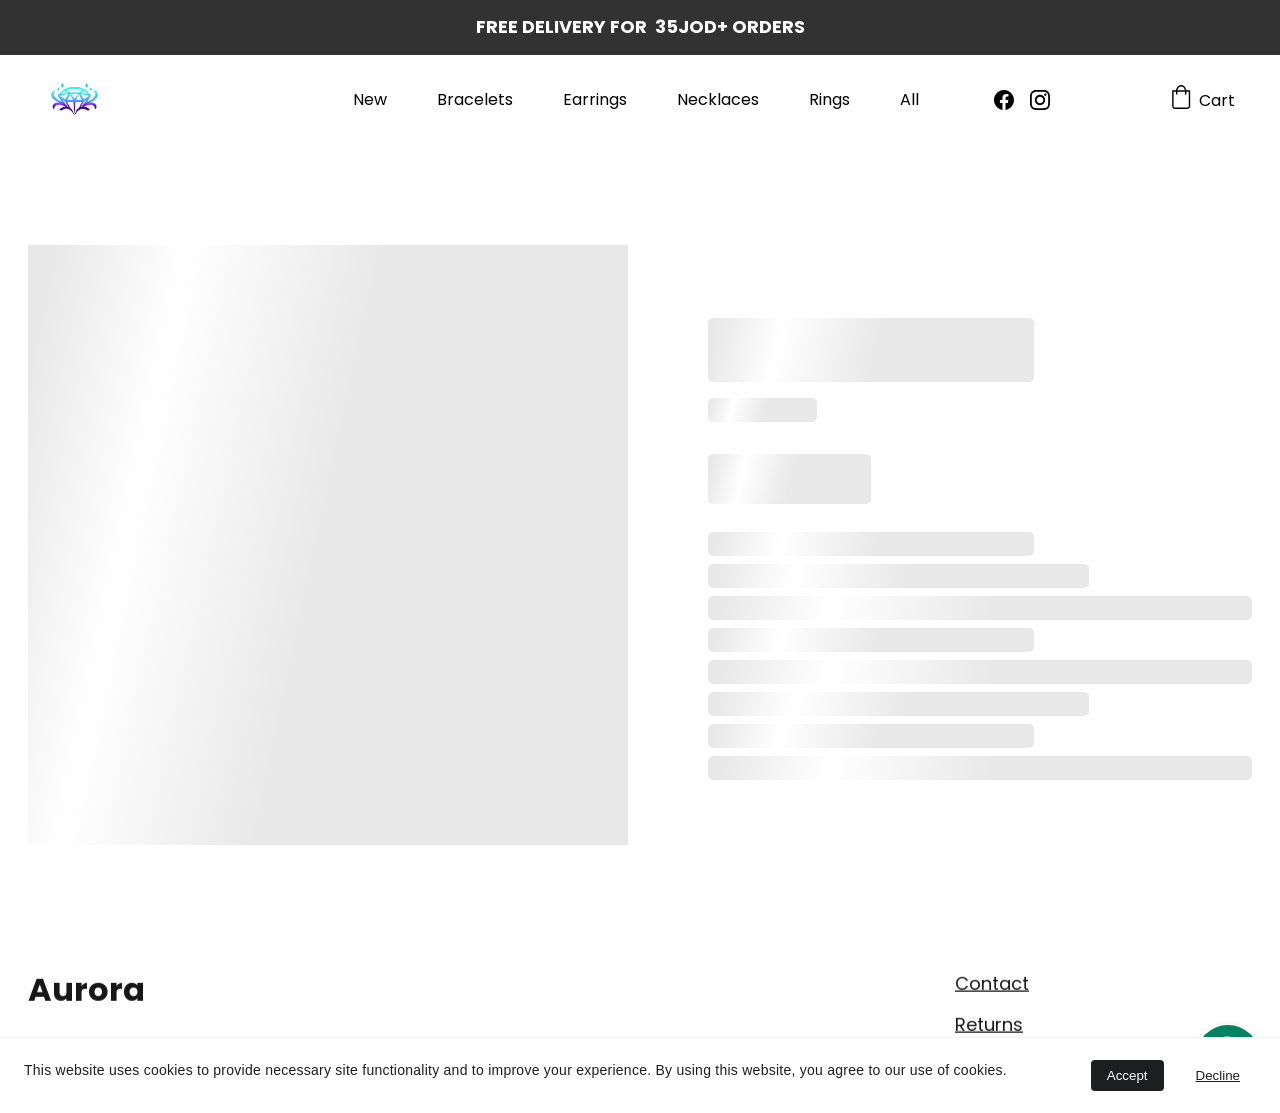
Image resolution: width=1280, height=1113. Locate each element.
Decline (1218, 1075)
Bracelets (475, 99)
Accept (1127, 1075)
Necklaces (718, 99)
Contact (992, 985)
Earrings (595, 99)
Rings (829, 99)
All (909, 99)
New (370, 99)
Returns (989, 1026)
